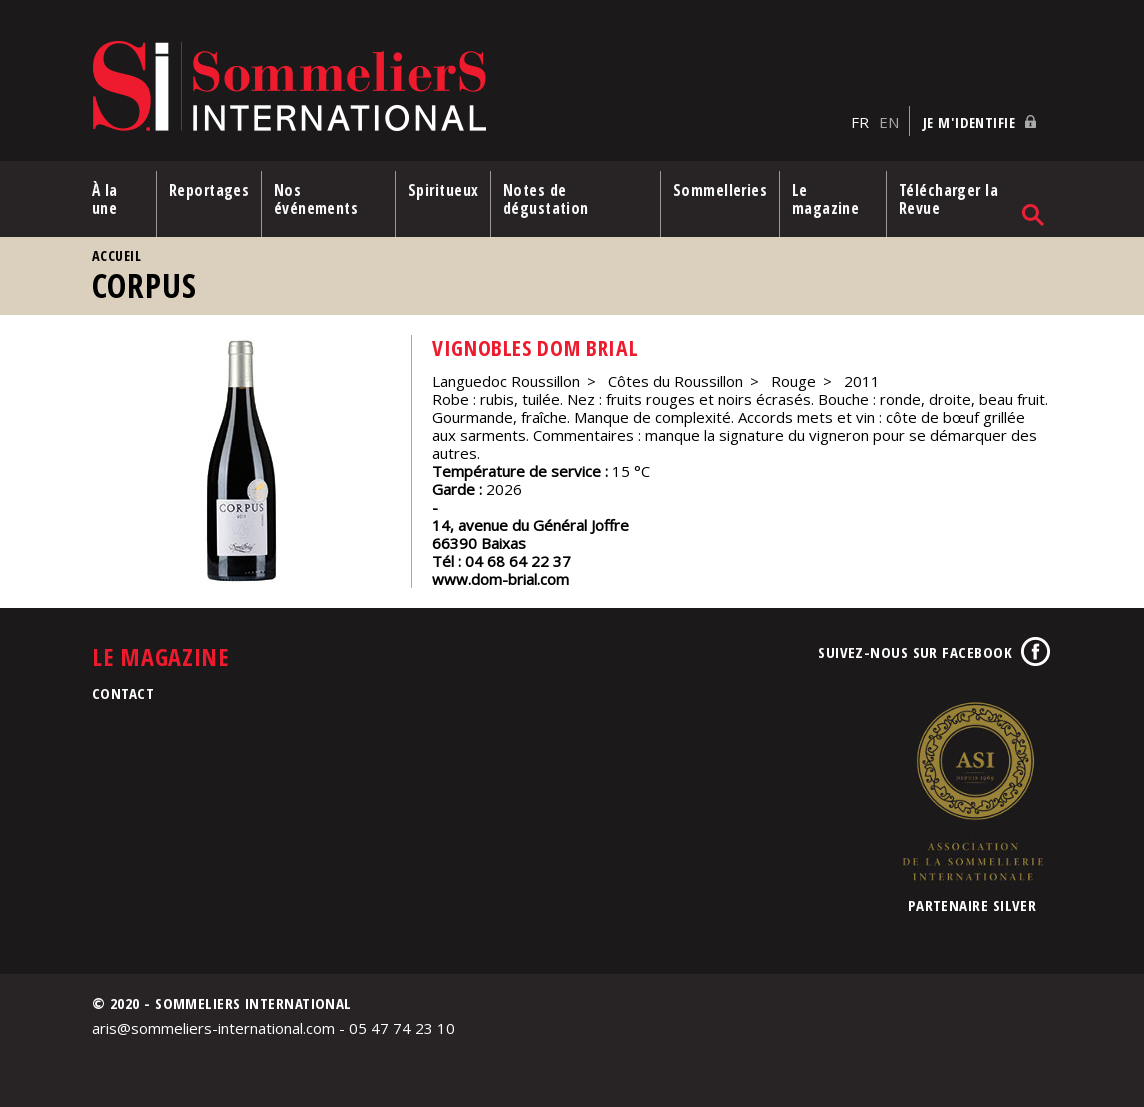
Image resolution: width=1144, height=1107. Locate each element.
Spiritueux (443, 189)
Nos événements (316, 198)
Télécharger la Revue (949, 198)
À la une (105, 198)
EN (889, 121)
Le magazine (827, 198)
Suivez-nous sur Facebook (915, 651)
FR (860, 121)
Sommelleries (720, 189)
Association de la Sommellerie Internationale (972, 790)
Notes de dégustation (547, 198)
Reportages (209, 189)
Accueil (116, 254)
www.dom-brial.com (500, 578)
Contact (123, 692)
